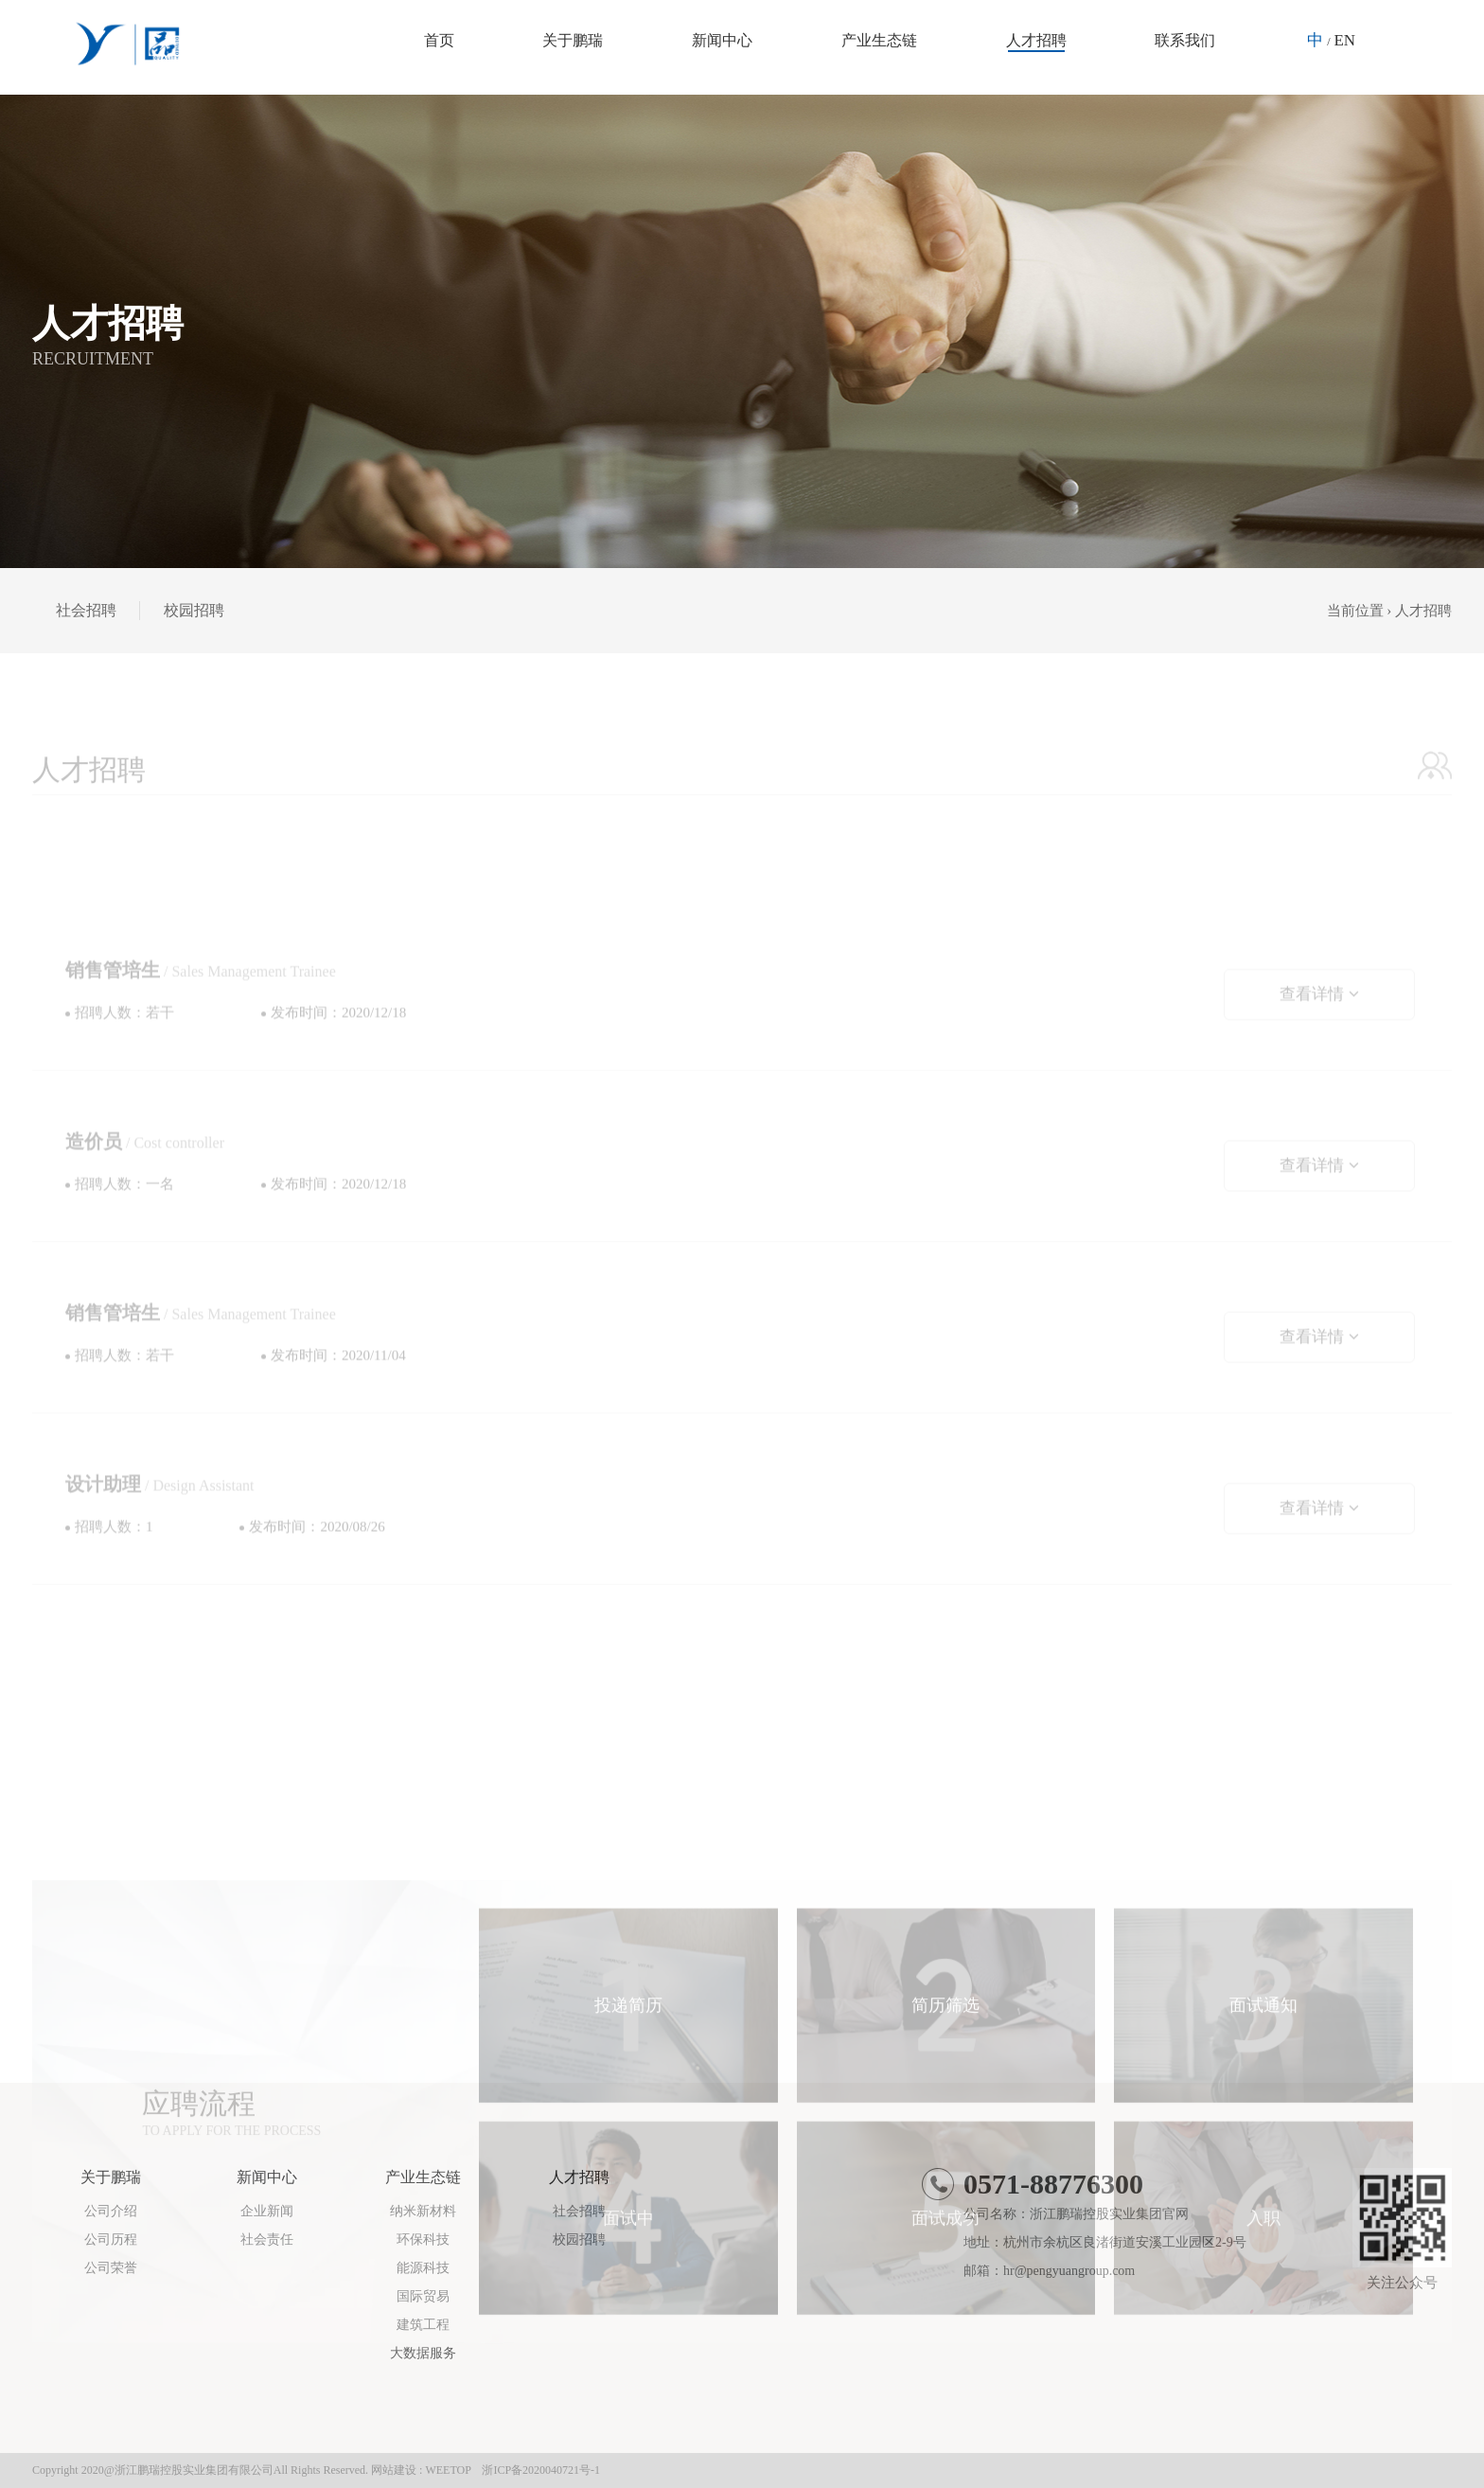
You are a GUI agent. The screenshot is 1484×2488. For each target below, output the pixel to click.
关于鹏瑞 (572, 40)
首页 (439, 40)
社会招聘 (86, 610)
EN (1344, 40)
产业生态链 (879, 40)
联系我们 (1185, 40)
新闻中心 (722, 40)
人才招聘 (1036, 40)
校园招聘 (194, 610)
